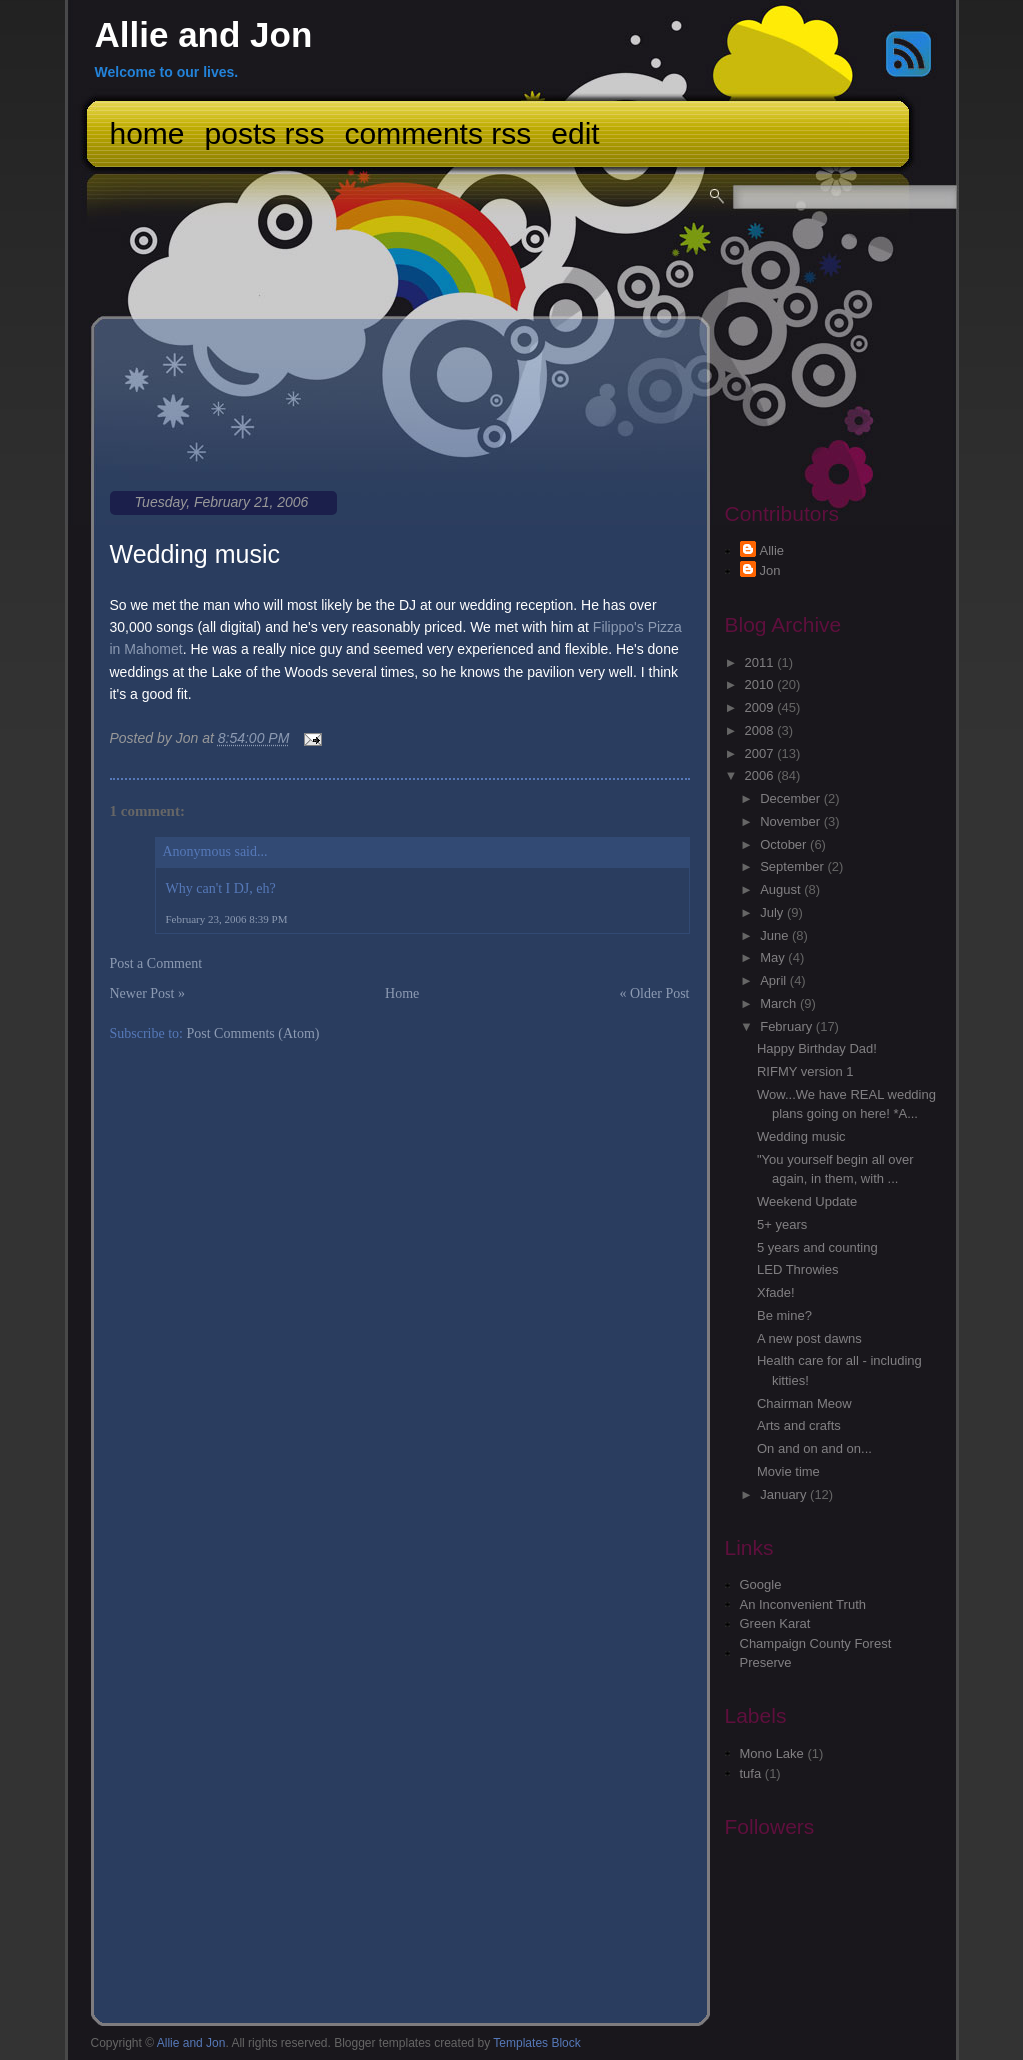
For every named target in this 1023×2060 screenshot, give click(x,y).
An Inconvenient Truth (803, 1604)
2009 (761, 707)
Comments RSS (438, 133)
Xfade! (776, 1292)
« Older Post (655, 993)
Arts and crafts (799, 1425)
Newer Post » (147, 993)
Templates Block (536, 2043)
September (793, 866)
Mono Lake (772, 1753)
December (792, 798)
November (792, 821)
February (788, 1026)
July (773, 912)
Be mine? (784, 1315)
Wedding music (195, 554)
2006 (761, 775)
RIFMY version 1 (805, 1071)
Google (761, 1584)
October (785, 844)
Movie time (788, 1471)
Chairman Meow (804, 1403)
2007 (761, 753)
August (782, 889)
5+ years (782, 1224)
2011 (761, 662)
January (785, 1494)
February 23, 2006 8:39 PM (227, 919)
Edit (575, 133)
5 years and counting (817, 1247)
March (780, 1003)
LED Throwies (797, 1269)
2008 (761, 730)
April (775, 980)
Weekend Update (807, 1201)
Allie (772, 550)
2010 (761, 684)
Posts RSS (265, 133)
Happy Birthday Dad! (817, 1048)
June (776, 935)
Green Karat (775, 1623)
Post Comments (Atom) (253, 1033)
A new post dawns (809, 1338)
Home (147, 133)
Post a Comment (156, 963)
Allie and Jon (204, 34)
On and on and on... (814, 1448)
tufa (751, 1773)
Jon (770, 570)
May (774, 957)
